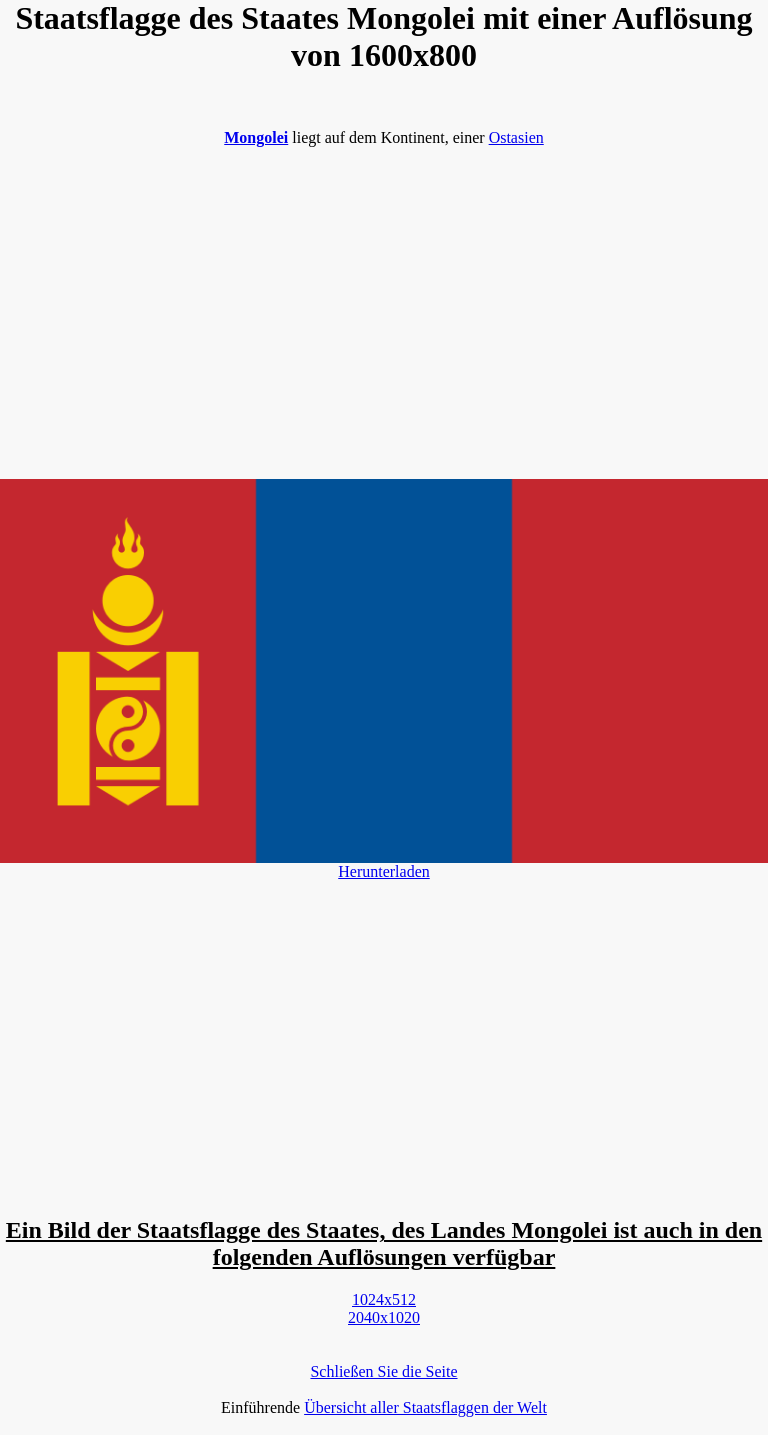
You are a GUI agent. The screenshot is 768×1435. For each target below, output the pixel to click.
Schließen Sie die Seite (383, 1371)
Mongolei (256, 137)
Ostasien (516, 137)
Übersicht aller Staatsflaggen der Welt (425, 1407)
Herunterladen (384, 871)
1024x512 (384, 1299)
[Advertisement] (384, 303)
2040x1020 (384, 1317)
